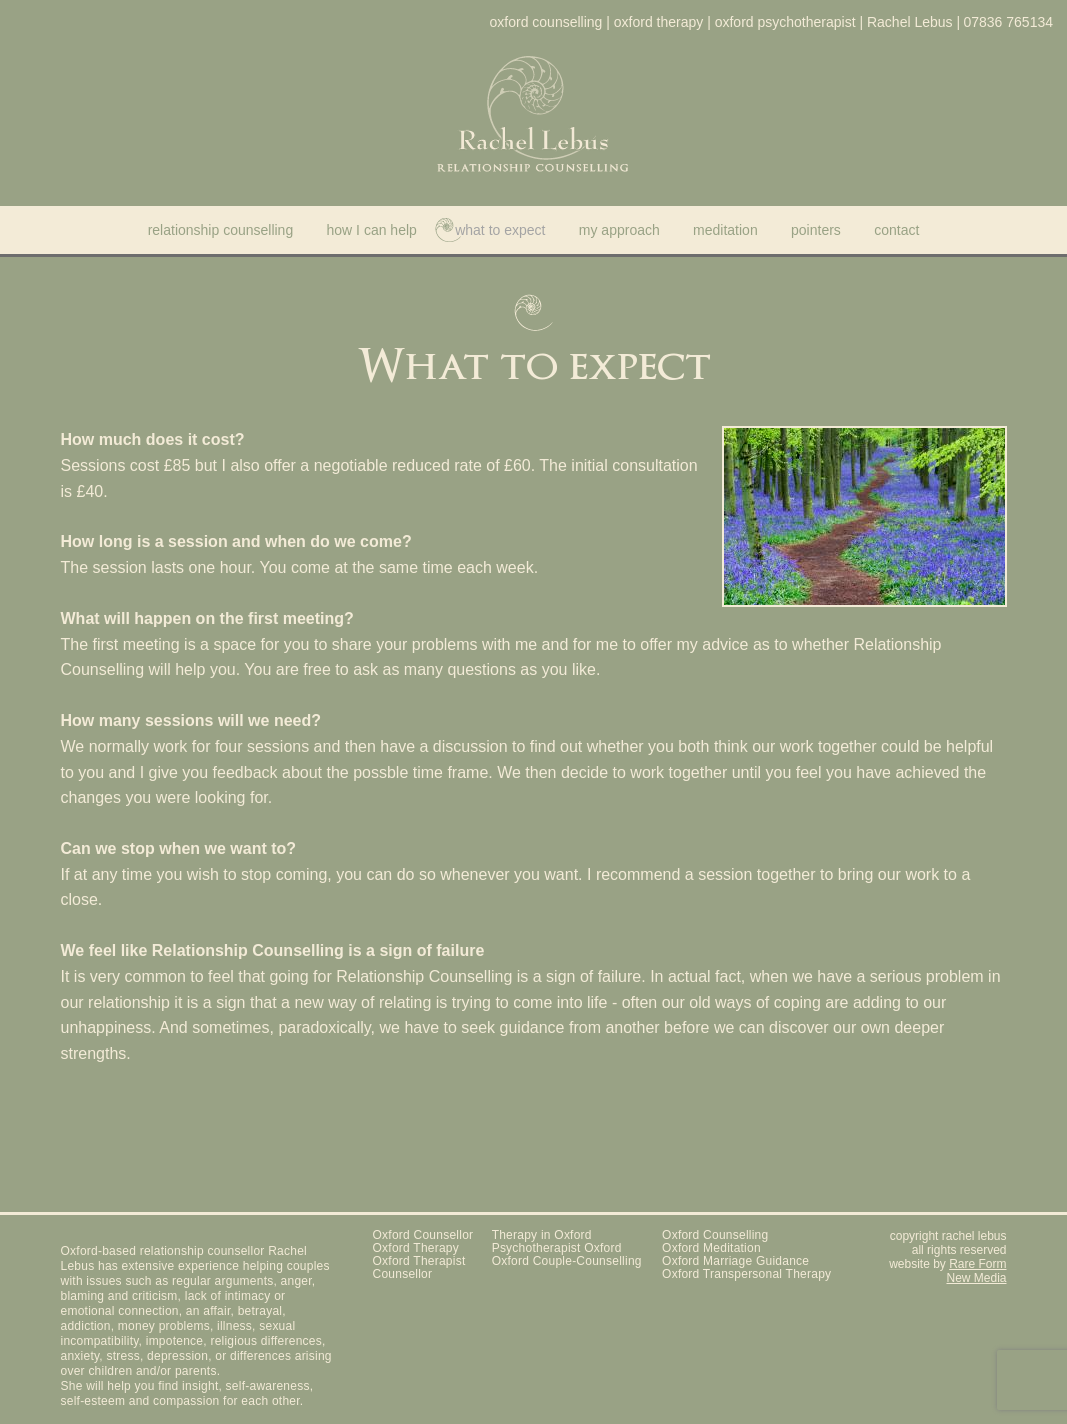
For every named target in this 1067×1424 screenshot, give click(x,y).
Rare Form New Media (976, 1271)
